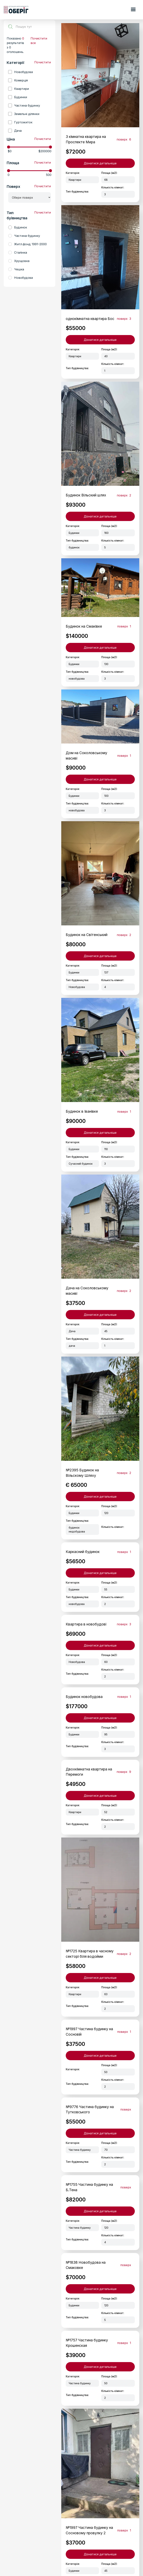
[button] (133, 10)
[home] (16, 9)
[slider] (8, 147)
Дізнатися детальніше (100, 163)
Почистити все (39, 41)
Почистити (42, 62)
